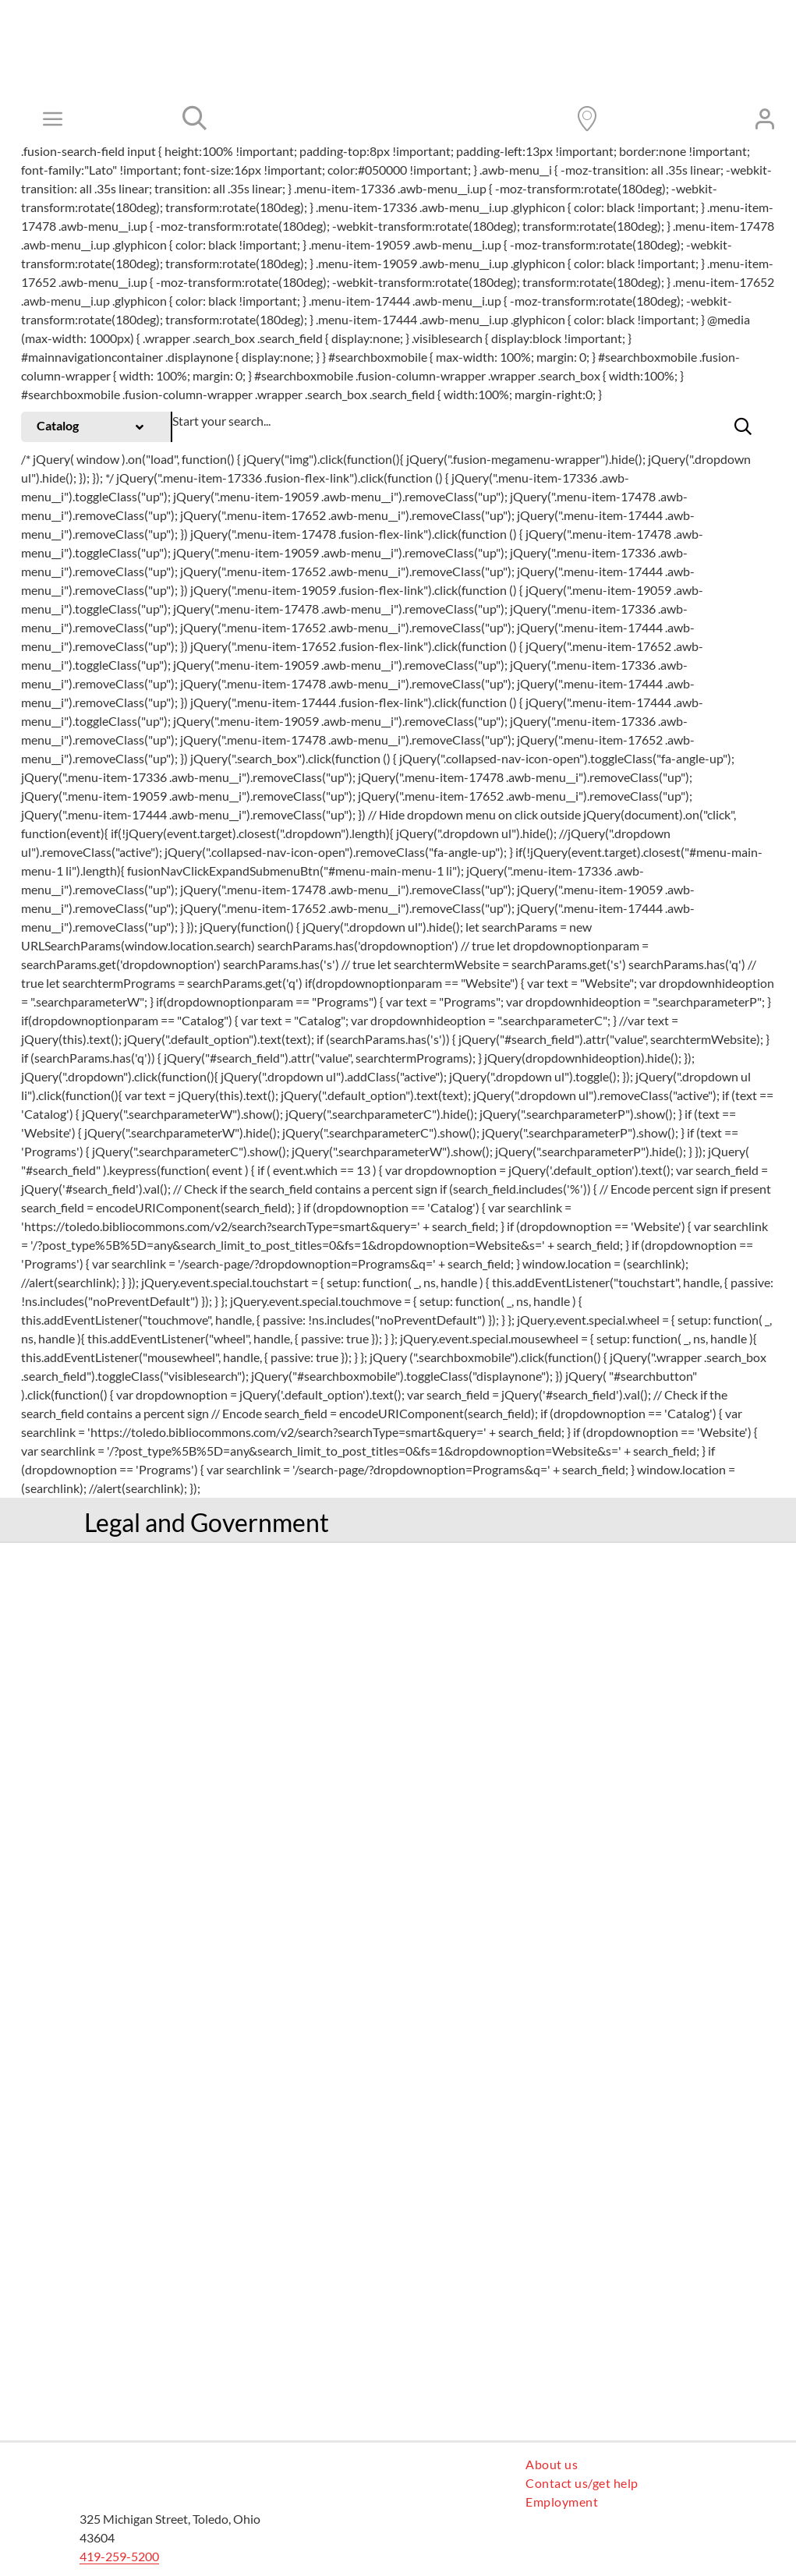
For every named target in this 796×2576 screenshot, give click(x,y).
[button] (743, 426)
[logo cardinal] (146, 2461)
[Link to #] (194, 118)
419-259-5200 (119, 2556)
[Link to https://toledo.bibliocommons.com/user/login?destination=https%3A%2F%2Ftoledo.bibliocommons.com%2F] (764, 118)
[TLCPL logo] (371, 101)
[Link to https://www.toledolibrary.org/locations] (587, 118)
